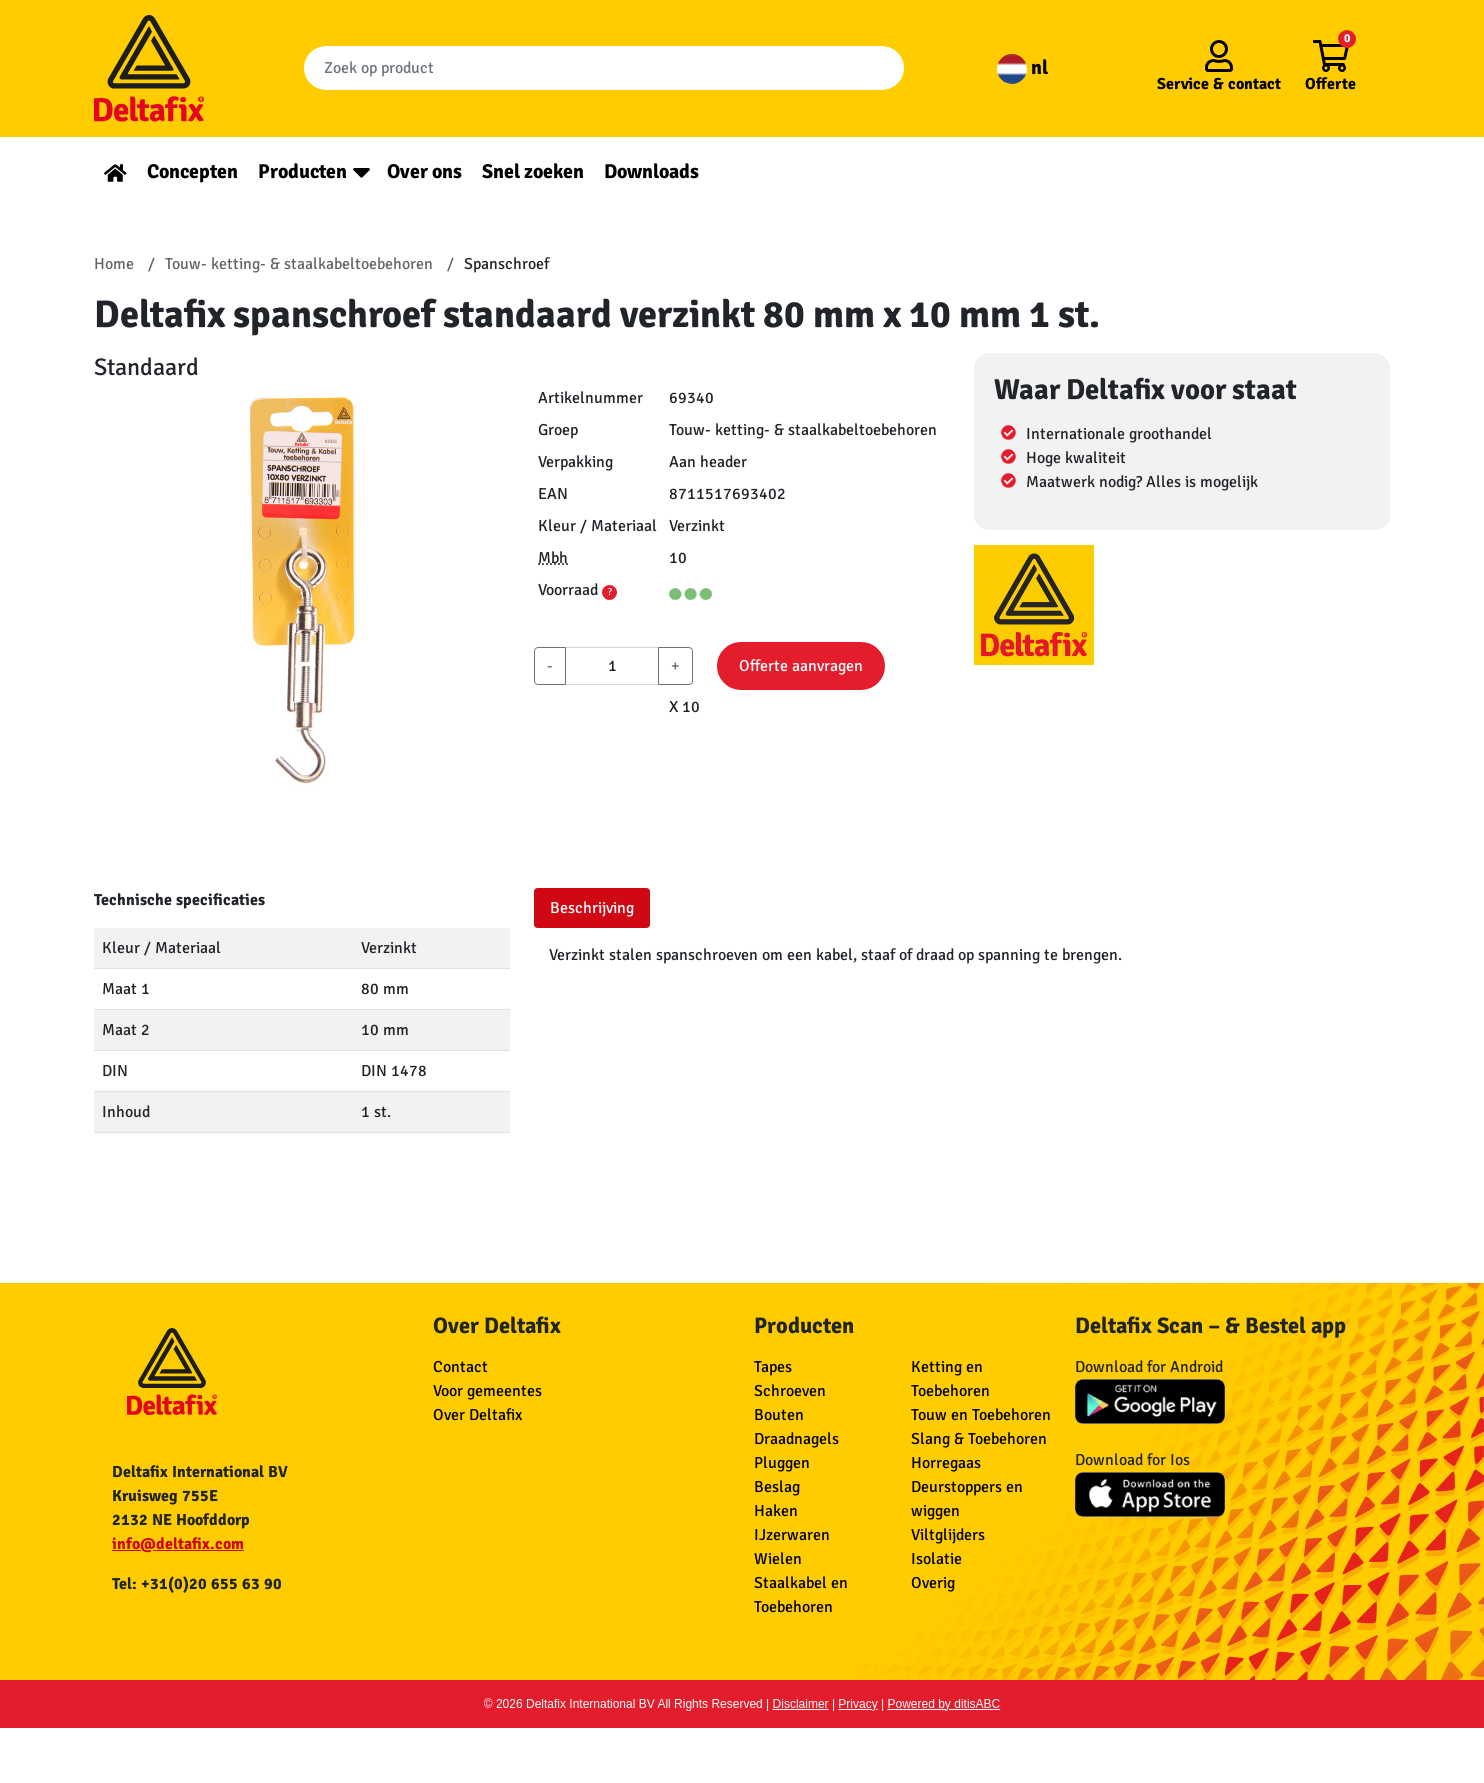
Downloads (651, 171)
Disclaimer (801, 1704)
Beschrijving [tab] (592, 908)
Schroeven (790, 1391)
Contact (460, 1367)
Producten (302, 171)
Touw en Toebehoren (981, 1415)
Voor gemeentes (487, 1391)
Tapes (773, 1367)
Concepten (192, 171)
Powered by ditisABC (944, 1704)
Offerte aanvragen (801, 666)
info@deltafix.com (178, 1544)
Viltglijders (948, 1535)
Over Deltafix (477, 1415)
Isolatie (936, 1559)
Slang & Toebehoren (979, 1439)
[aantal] (612, 666)
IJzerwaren (792, 1535)
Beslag (777, 1487)
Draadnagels (796, 1439)
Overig (933, 1583)
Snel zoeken (533, 171)
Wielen (778, 1559)
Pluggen (782, 1463)
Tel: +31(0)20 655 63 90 (197, 1584)
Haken (776, 1511)
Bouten (779, 1415)
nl (1022, 67)
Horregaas (946, 1463)
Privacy (857, 1704)
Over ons (424, 171)
